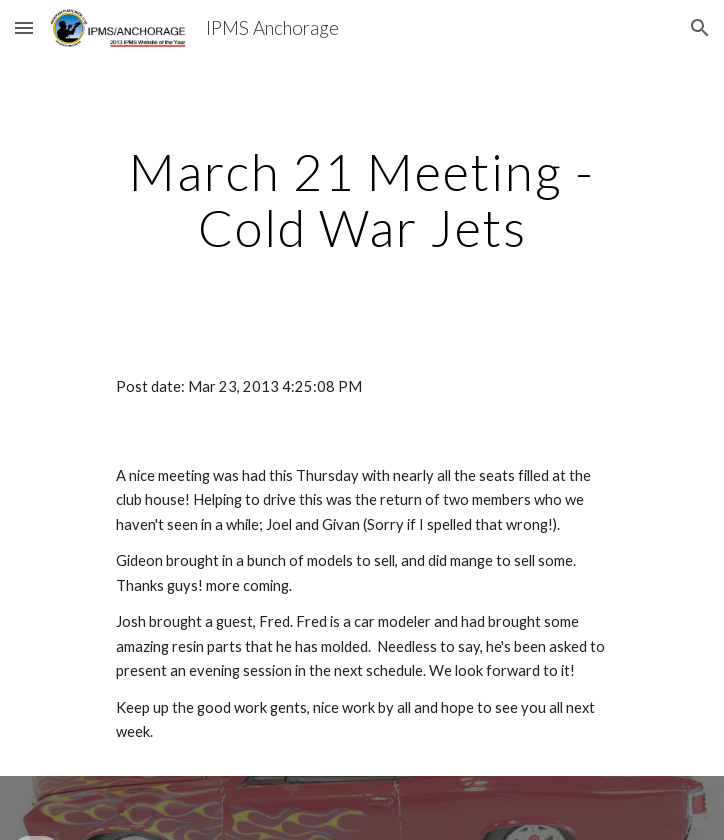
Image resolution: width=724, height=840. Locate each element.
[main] (361, 199)
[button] (24, 27)
